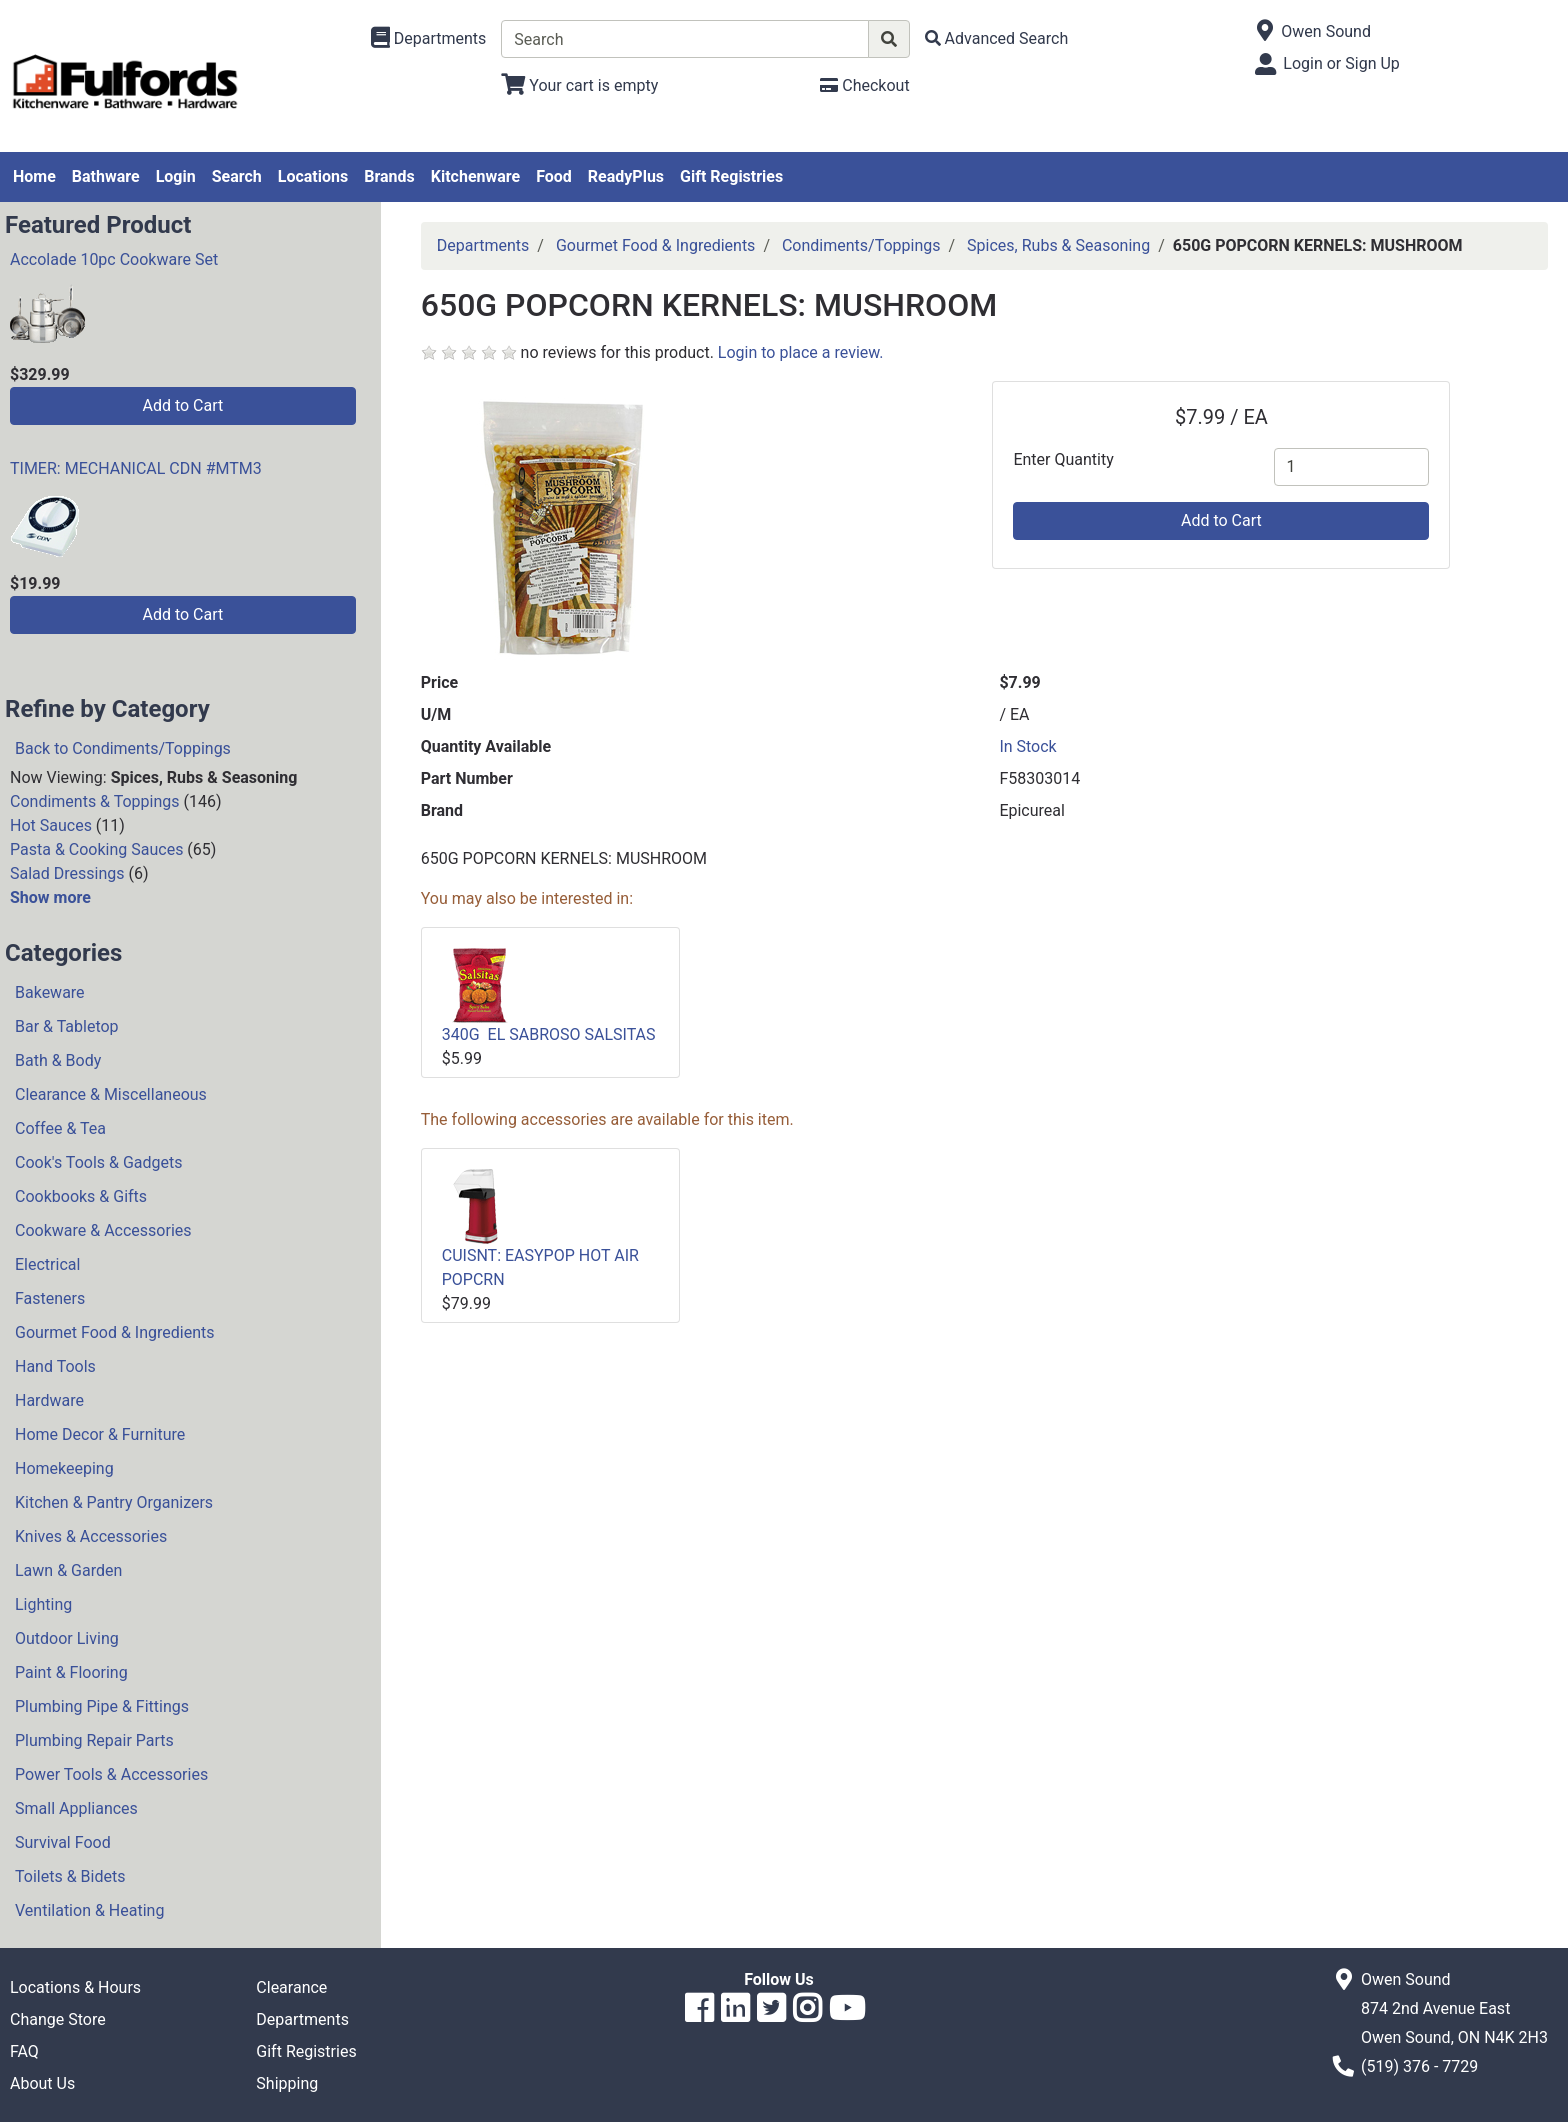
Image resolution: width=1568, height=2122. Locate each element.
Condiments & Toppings (95, 801)
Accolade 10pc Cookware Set (114, 259)
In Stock (1027, 746)
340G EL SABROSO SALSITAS (549, 1034)
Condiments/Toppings (861, 245)
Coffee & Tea (60, 1128)
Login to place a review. (801, 352)
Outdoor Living (67, 1638)
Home (34, 176)
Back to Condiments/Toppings (123, 748)
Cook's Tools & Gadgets (99, 1162)
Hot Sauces (51, 825)
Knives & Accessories (91, 1536)
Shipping (287, 2083)
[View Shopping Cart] (579, 85)
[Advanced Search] (997, 38)
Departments (483, 245)
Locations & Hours (75, 1987)
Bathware (106, 176)
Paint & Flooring (71, 1672)
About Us (42, 2083)
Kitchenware (475, 176)
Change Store (58, 2019)
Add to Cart (182, 405)
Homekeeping (64, 1468)
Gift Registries (731, 176)
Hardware (49, 1400)
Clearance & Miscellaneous (111, 1094)
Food (554, 176)
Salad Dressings (67, 873)
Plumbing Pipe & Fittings (102, 1706)
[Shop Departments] (429, 39)
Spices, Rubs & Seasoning (1058, 245)
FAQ (24, 2051)
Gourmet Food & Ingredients (114, 1332)
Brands (389, 176)
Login (176, 176)
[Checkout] (864, 85)
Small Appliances (76, 1808)
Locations (313, 176)
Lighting (43, 1604)
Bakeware (50, 992)
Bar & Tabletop (67, 1026)
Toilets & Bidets (70, 1876)
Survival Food (63, 1842)
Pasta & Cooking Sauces (96, 849)
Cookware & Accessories (103, 1230)
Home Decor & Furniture (100, 1434)
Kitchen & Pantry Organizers (114, 1502)
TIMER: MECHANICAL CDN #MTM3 (136, 468)
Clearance (291, 1987)
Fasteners (50, 1298)
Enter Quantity (1063, 459)
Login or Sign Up (1341, 63)
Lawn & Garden (68, 1570)
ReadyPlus (626, 176)
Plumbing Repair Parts (94, 1740)
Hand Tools (55, 1366)
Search (237, 176)
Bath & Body (58, 1060)
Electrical (47, 1264)
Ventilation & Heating (89, 1910)
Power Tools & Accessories (111, 1774)
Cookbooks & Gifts (81, 1196)
